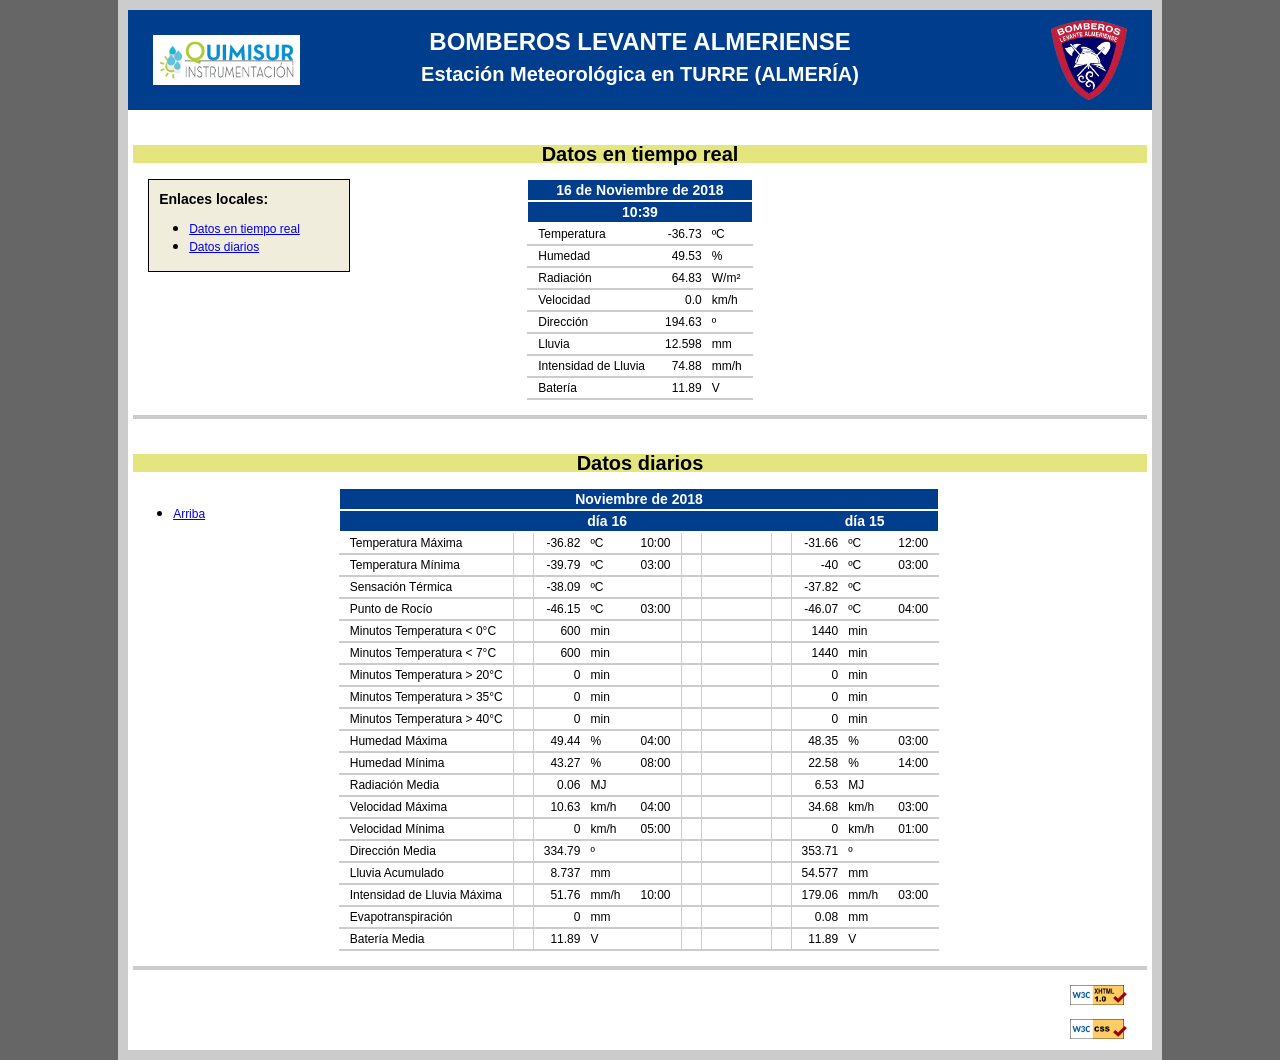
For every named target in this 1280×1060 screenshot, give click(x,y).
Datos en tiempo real (244, 229)
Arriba (189, 514)
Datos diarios (224, 247)
